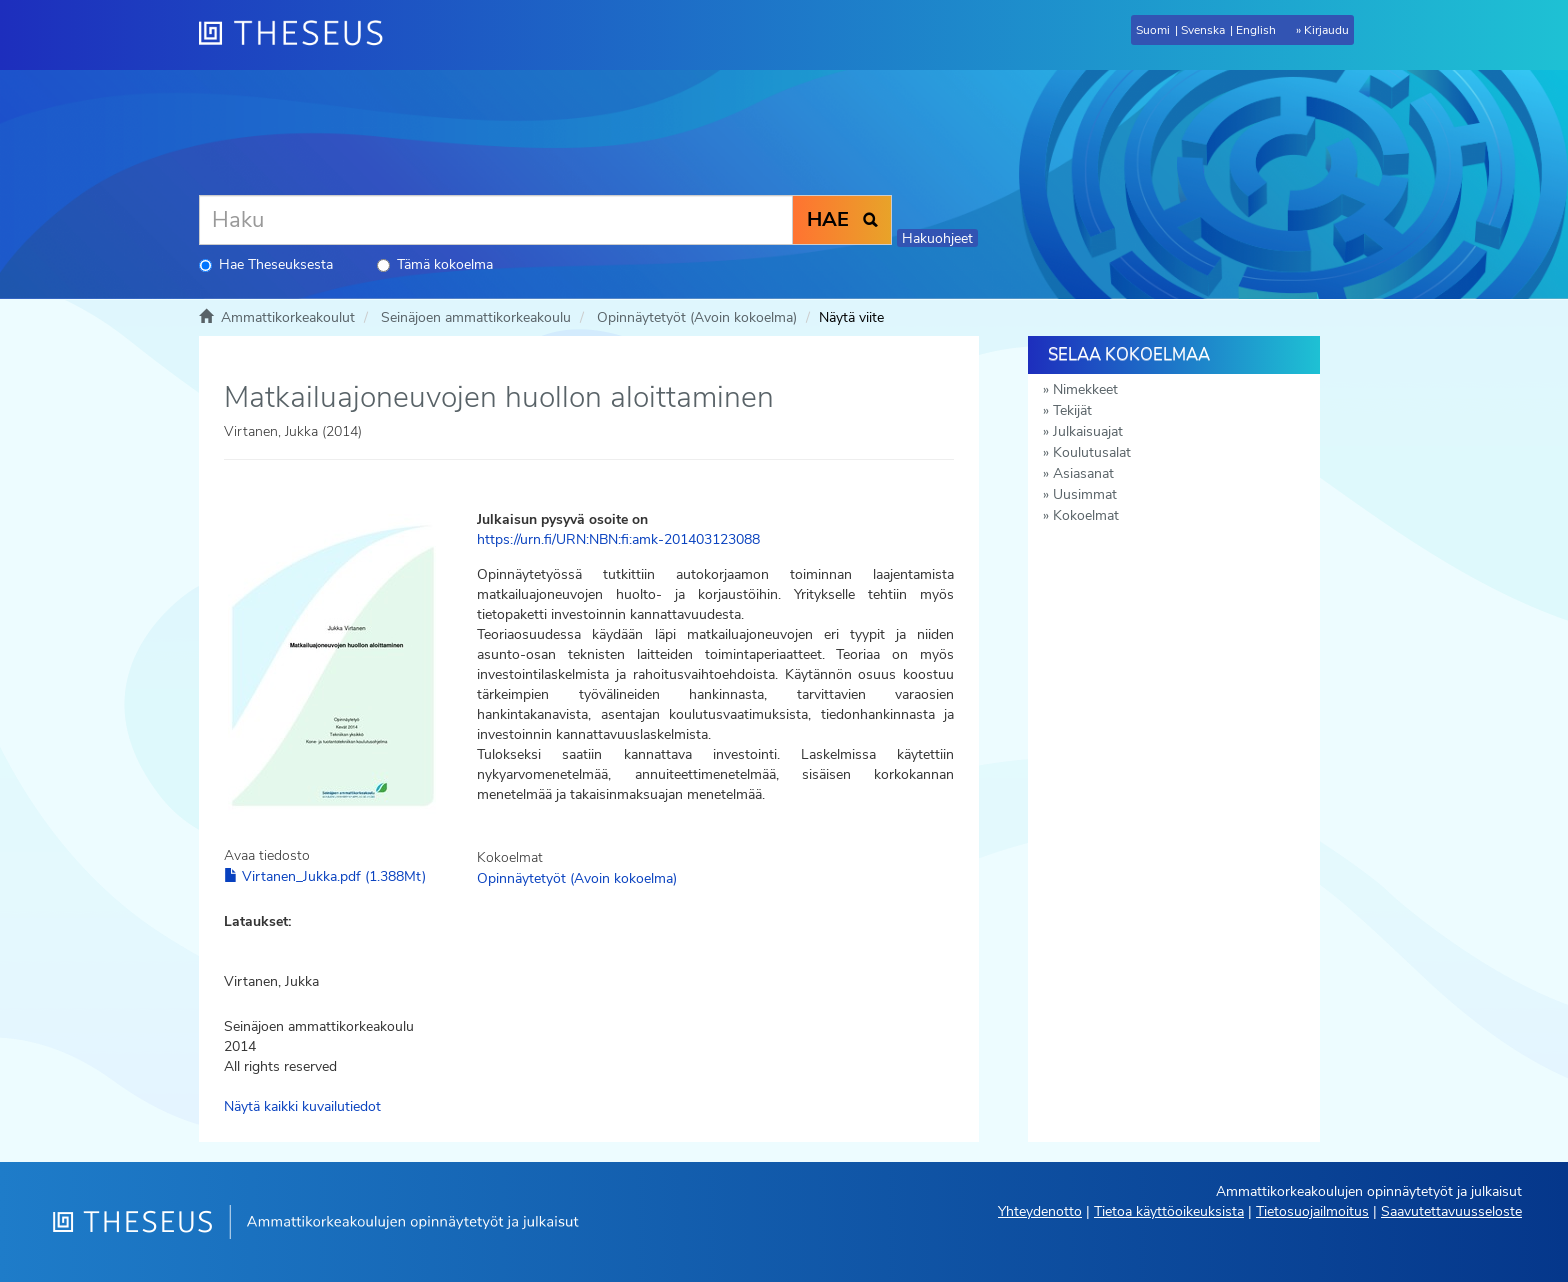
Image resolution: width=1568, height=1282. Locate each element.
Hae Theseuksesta (266, 264)
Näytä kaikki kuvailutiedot (302, 1106)
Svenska (1203, 30)
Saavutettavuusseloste (1451, 1211)
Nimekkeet (1085, 389)
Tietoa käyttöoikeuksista (1169, 1211)
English (1256, 30)
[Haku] (496, 220)
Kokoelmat (1086, 515)
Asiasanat (1083, 473)
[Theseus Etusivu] (299, 35)
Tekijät (1072, 410)
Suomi (1153, 30)
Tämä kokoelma (435, 264)
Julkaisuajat (1088, 431)
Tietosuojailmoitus (1312, 1211)
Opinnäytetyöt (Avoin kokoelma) (697, 317)
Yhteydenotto (1040, 1211)
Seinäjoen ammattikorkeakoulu (476, 317)
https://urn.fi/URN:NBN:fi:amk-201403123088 (618, 539)
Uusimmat (1085, 494)
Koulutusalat (1092, 452)
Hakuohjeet (937, 238)
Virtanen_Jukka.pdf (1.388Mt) (325, 876)
